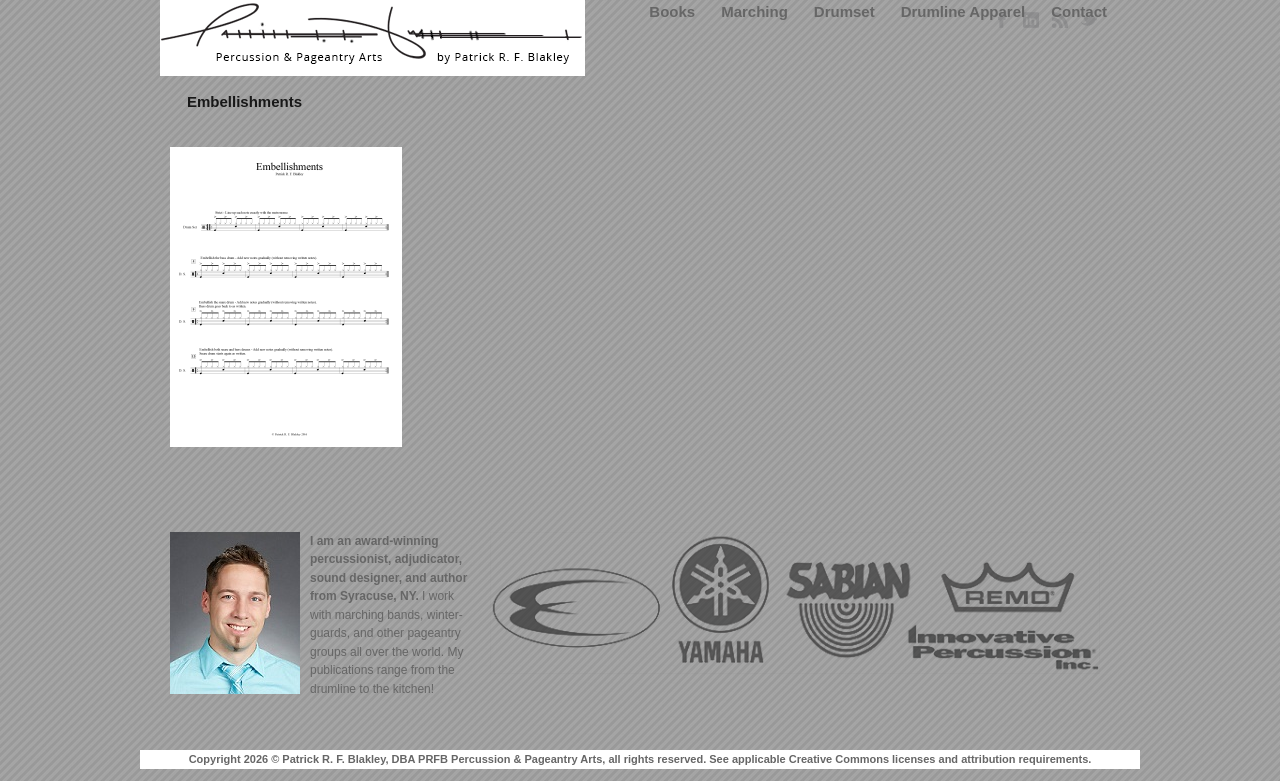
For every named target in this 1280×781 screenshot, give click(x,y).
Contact (1079, 11)
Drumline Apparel (963, 11)
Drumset (844, 11)
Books (672, 11)
